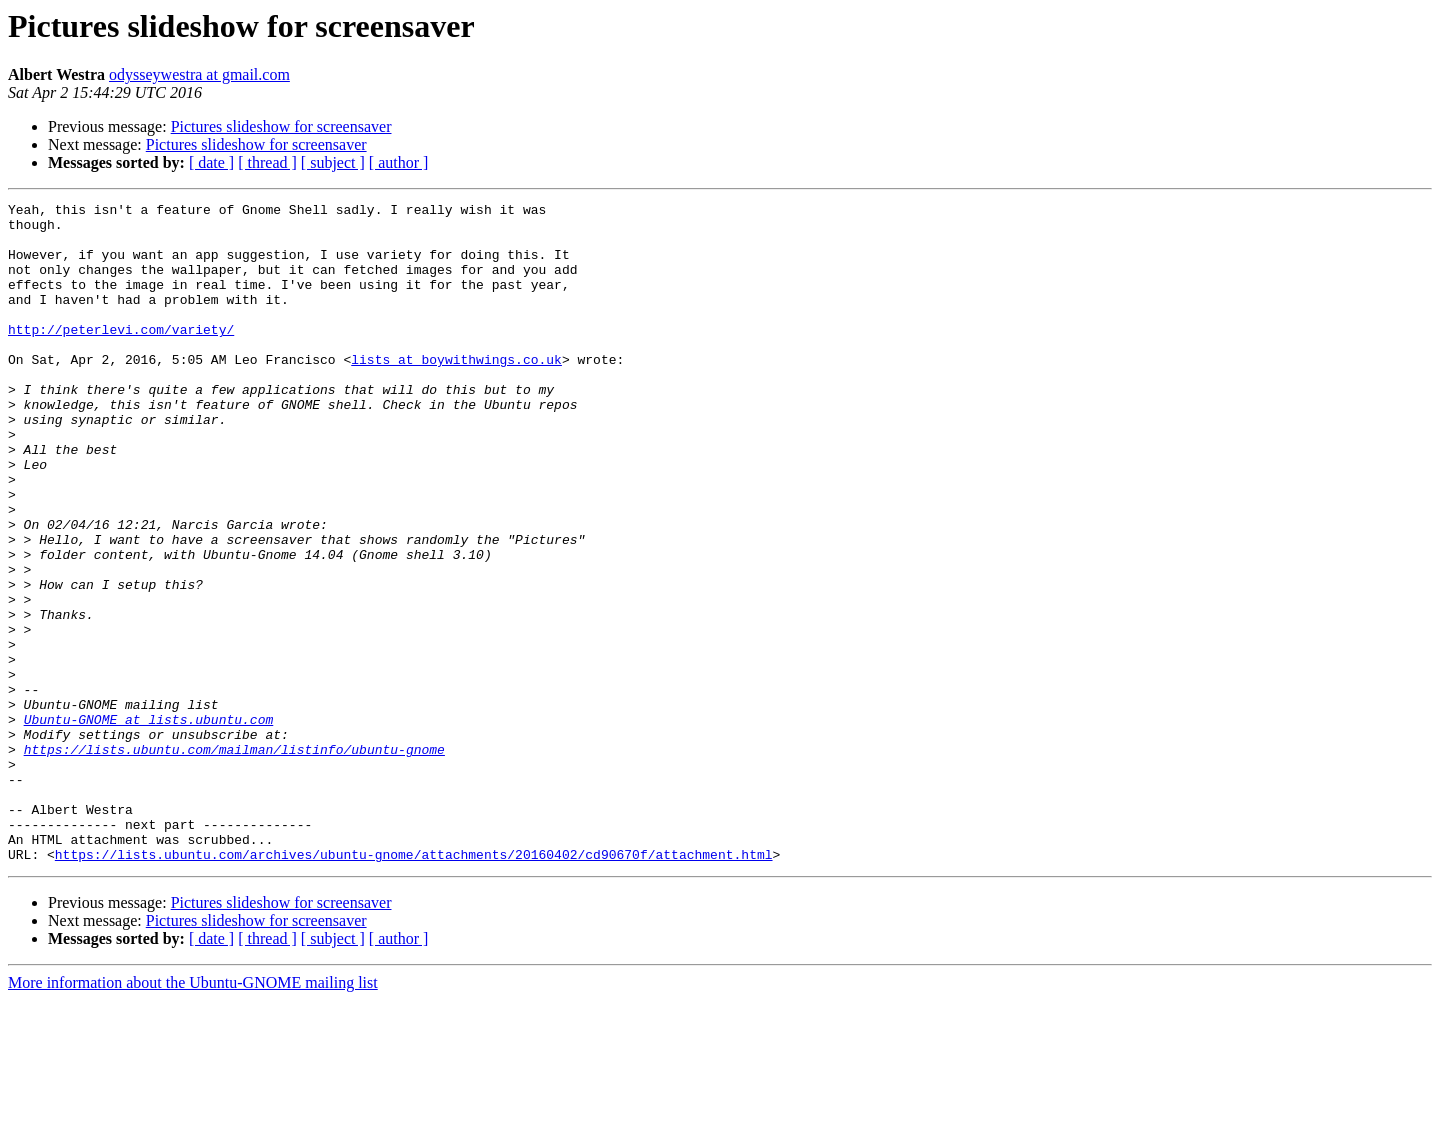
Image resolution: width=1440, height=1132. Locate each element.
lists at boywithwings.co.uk (456, 392)
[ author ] (399, 162)
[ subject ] (333, 162)
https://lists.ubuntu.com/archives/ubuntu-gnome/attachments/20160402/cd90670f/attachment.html (414, 986)
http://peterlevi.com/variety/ (121, 356)
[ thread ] (267, 162)
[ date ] (211, 162)
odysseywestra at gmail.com (199, 74)
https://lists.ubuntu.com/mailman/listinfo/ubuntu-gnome (234, 860)
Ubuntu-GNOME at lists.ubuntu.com (149, 824)
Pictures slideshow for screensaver (281, 126)
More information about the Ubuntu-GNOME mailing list (193, 1114)
